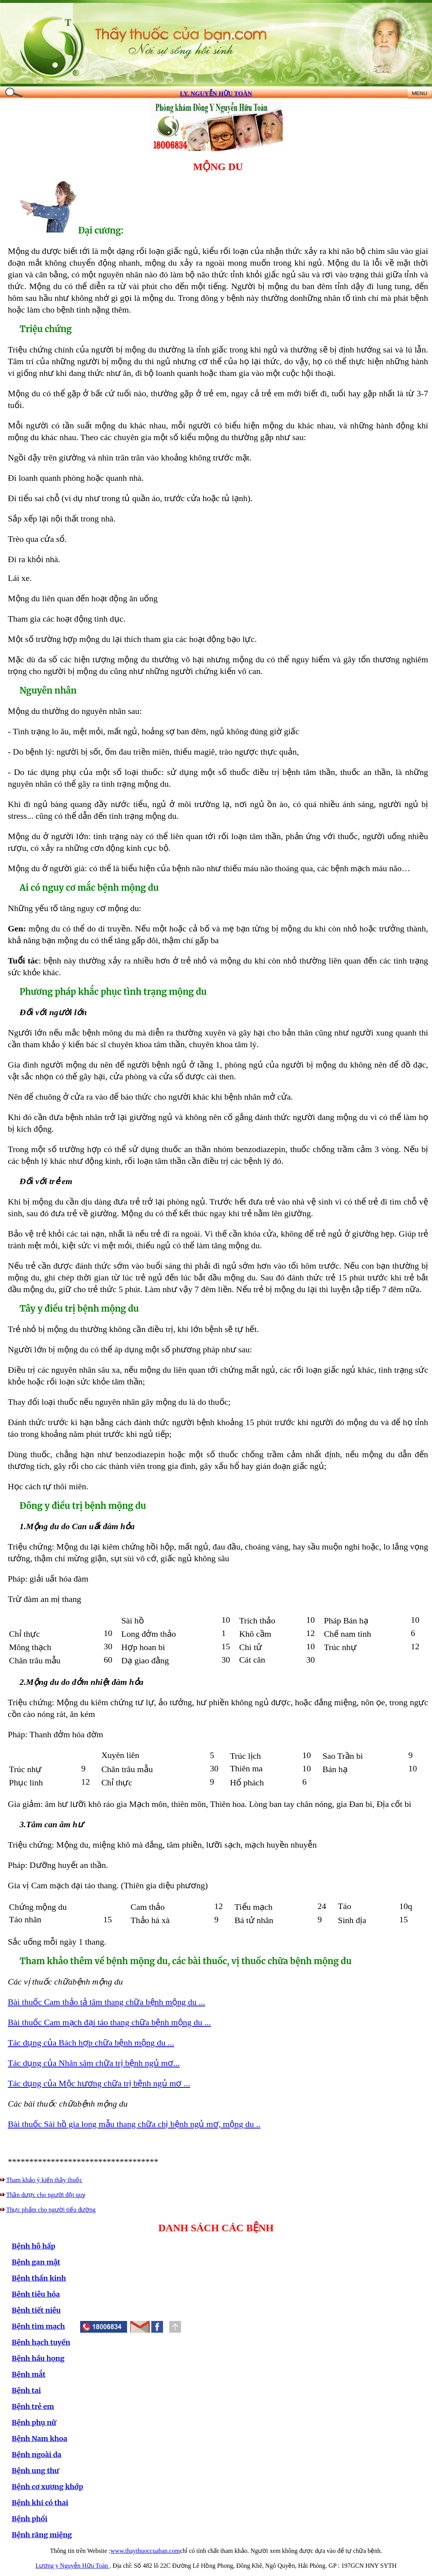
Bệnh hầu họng (38, 2358)
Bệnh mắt (28, 2374)
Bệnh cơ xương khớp (47, 2486)
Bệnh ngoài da (36, 2454)
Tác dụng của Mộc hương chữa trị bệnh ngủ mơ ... (99, 2083)
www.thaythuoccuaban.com (145, 2550)
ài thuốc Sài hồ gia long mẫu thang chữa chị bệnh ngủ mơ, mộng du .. (137, 2124)
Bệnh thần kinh (39, 2278)
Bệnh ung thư (35, 2470)
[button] (157, 2327)
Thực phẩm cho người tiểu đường (51, 2209)
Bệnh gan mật (36, 2262)
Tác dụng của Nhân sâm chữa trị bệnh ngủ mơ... (94, 2063)
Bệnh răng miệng (42, 2534)
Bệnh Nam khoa (39, 2438)
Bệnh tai (26, 2390)
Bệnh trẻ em (33, 2406)
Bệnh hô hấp (33, 2246)
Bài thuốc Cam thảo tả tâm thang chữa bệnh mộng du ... (106, 2002)
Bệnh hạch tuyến (41, 2342)
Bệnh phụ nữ (34, 2422)
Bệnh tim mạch (38, 2326)
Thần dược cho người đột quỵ (45, 2194)
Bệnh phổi (29, 2518)
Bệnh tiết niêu (36, 2310)
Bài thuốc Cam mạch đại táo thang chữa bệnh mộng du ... (109, 2022)
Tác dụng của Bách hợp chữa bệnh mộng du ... (91, 2042)
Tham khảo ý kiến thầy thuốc (44, 2180)
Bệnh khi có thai (40, 2502)
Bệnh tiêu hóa (36, 2294)
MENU (419, 93)
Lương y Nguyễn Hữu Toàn (72, 2565)
